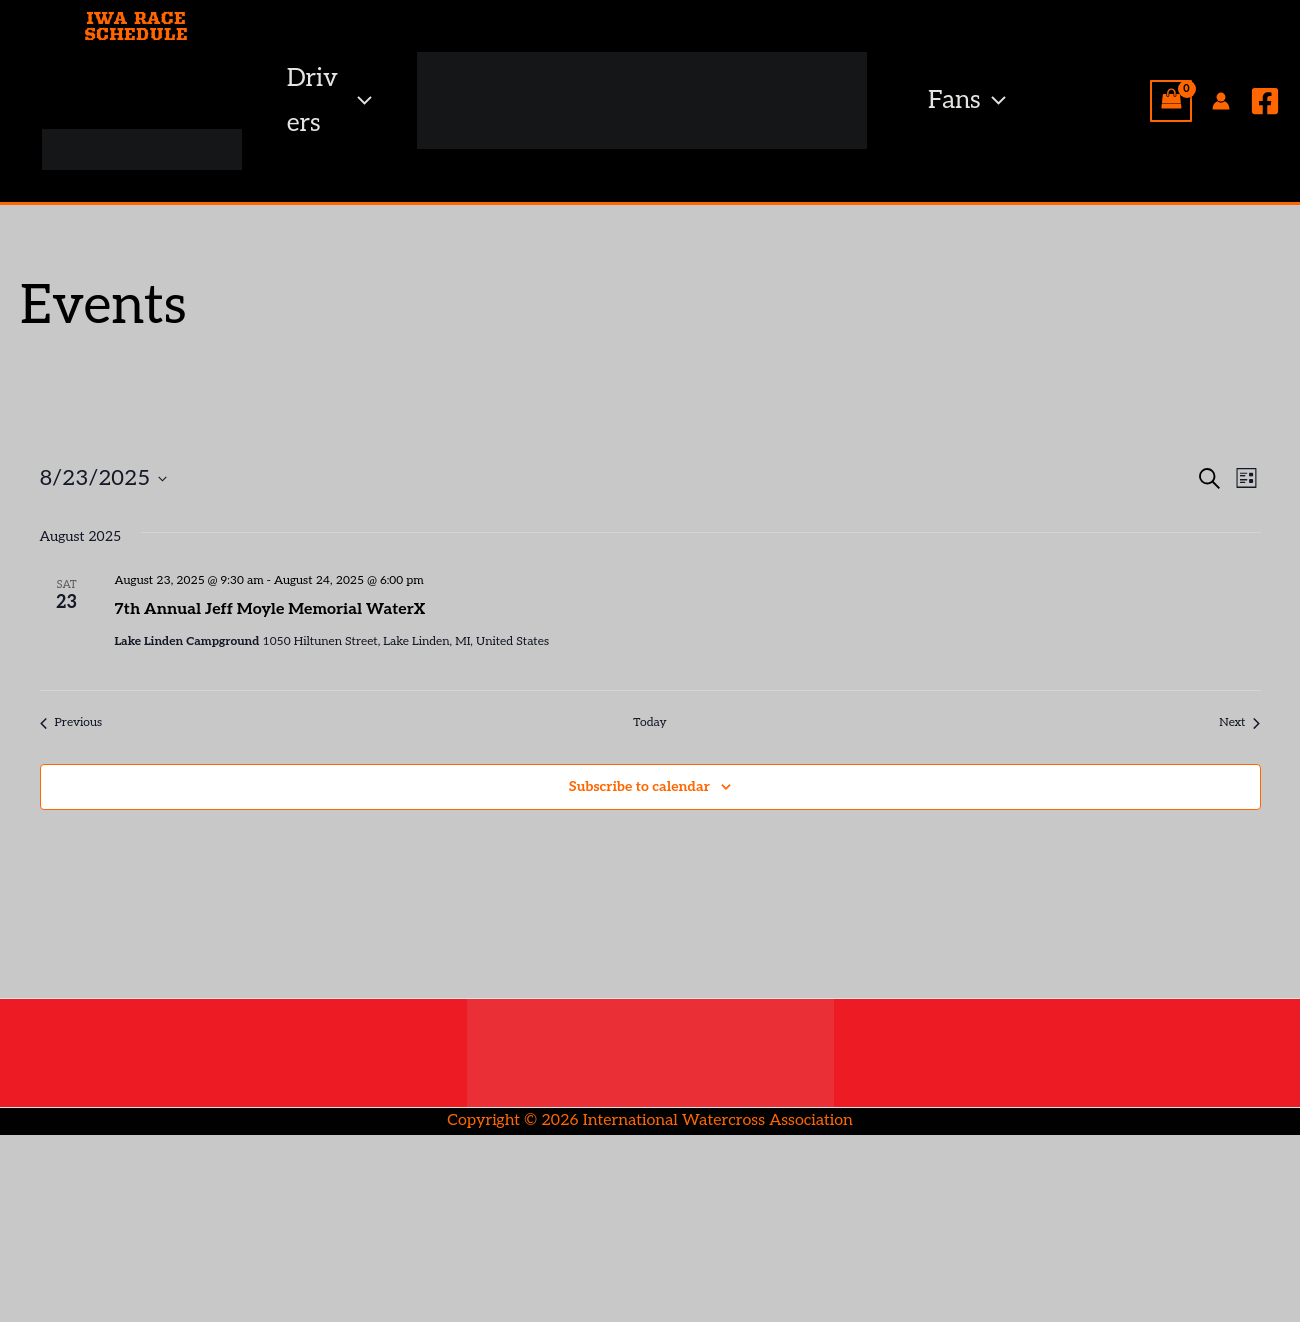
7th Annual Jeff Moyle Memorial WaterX (270, 609)
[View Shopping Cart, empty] (1171, 101)
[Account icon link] (1221, 101)
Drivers (329, 100)
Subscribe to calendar (639, 786)
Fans (967, 100)
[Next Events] (1239, 723)
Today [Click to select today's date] (650, 722)
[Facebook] (1265, 101)
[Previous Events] (71, 723)
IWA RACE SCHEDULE (136, 26)
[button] (359, 100)
